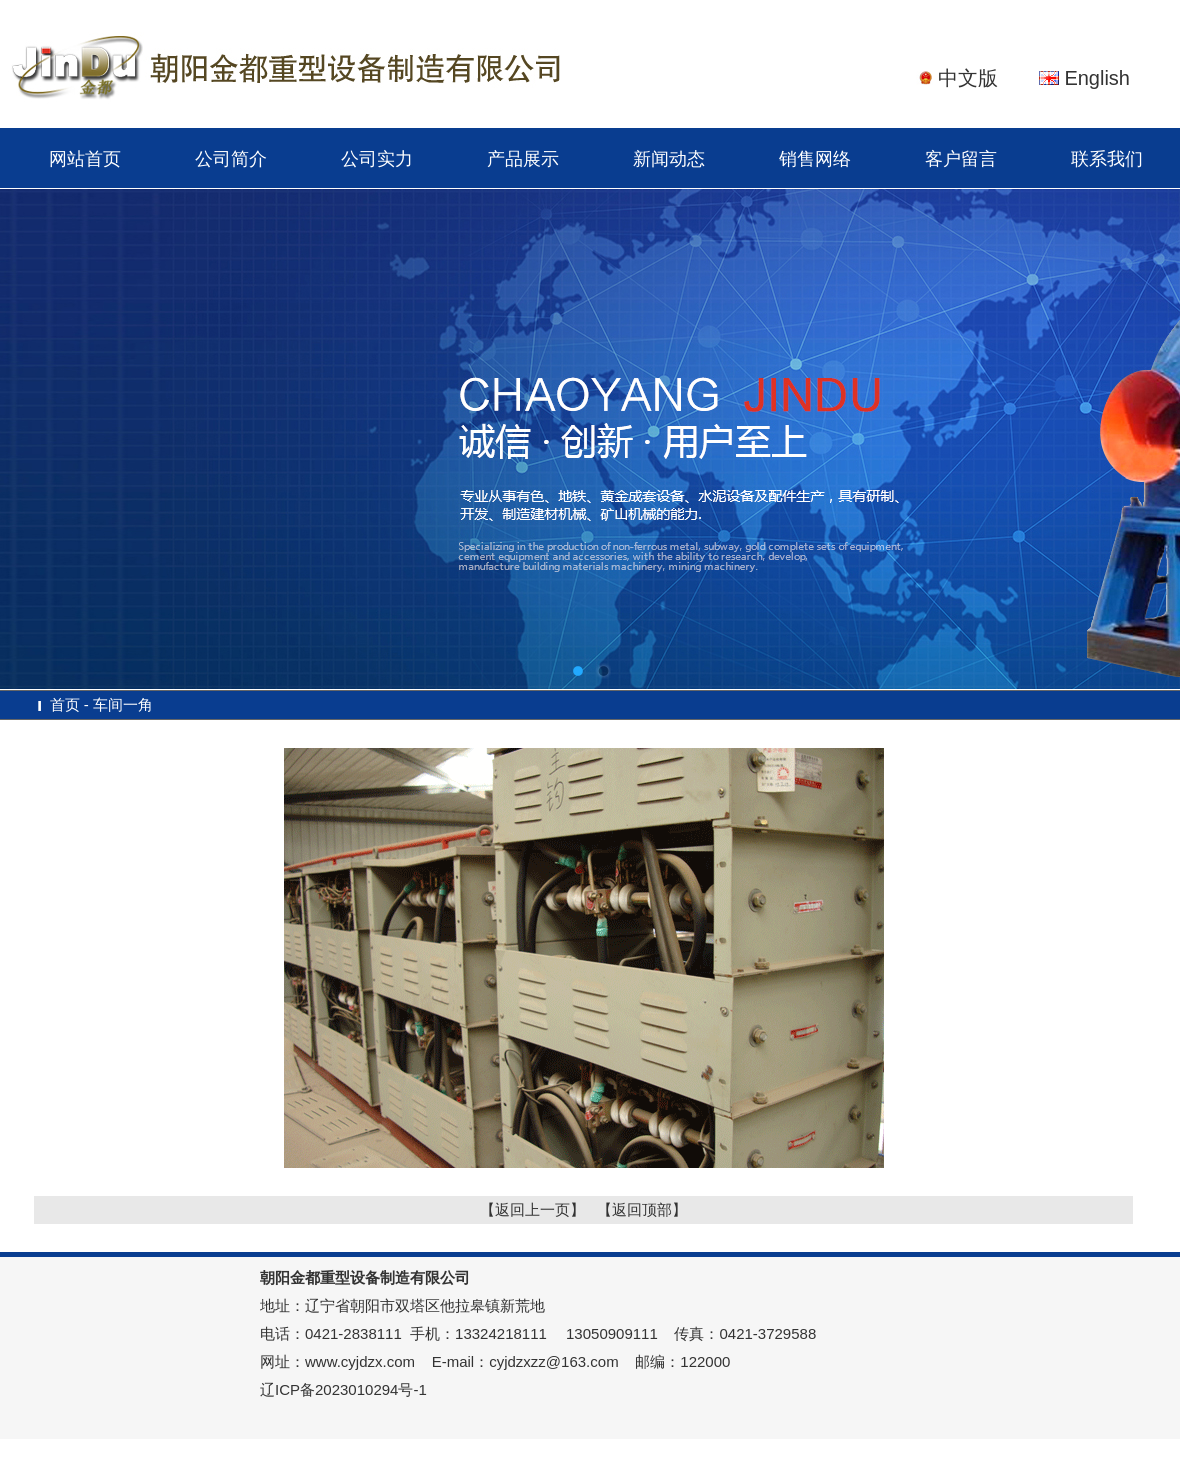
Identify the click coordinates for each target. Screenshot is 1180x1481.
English (1097, 78)
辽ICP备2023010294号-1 (343, 1389)
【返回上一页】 (532, 1209)
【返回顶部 (634, 1209)
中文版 (968, 78)
